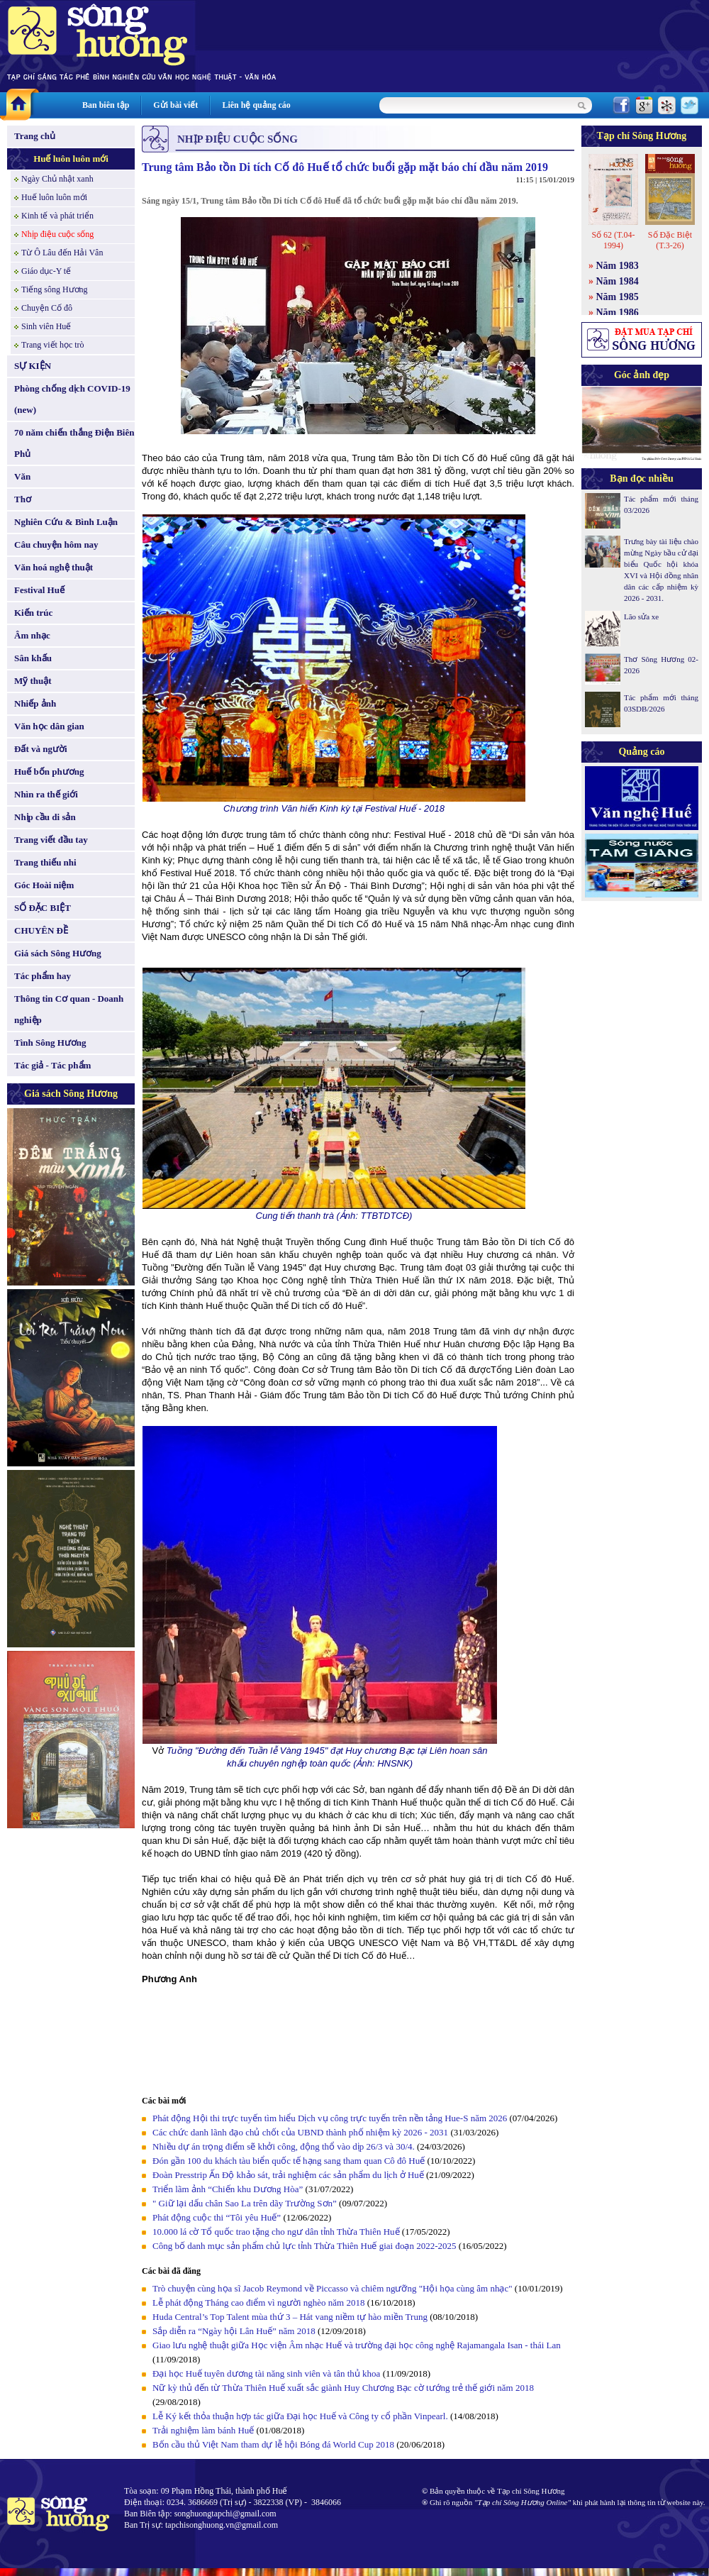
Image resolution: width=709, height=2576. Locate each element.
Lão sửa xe (641, 616)
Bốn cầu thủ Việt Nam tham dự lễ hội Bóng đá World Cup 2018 (273, 2444)
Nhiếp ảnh (35, 703)
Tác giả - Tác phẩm (52, 1065)
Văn (22, 476)
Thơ (22, 499)
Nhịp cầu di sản (45, 817)
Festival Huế (39, 590)
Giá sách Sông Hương (57, 953)
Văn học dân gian (49, 726)
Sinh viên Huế (46, 326)
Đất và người (40, 748)
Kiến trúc (33, 612)
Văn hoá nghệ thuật (53, 567)
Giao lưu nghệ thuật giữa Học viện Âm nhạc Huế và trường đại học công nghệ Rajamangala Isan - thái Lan (356, 2345)
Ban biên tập (105, 105)
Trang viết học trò (52, 345)
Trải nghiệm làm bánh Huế (203, 2430)
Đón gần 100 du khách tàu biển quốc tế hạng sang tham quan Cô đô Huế (289, 2160)
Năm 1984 (617, 281)
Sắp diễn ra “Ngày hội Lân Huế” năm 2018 (234, 2331)
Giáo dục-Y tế (46, 271)
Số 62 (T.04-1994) (613, 240)
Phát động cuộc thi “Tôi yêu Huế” (217, 2217)
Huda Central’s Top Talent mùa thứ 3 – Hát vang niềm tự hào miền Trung (290, 2316)
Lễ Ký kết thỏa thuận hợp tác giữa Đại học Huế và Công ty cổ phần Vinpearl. (300, 2416)
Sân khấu (33, 658)
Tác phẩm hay (42, 976)
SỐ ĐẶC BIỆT (42, 907)
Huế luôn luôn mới (70, 158)
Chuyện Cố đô (46, 308)
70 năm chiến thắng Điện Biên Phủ (74, 443)
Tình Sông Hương (50, 1042)
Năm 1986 (617, 312)
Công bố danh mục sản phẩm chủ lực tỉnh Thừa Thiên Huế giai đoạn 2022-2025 (304, 2245)
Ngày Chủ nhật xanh (57, 179)
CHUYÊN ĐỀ (41, 930)
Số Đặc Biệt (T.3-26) (670, 240)
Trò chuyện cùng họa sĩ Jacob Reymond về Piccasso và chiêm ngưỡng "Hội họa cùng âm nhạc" (333, 2288)
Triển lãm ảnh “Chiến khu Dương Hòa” (227, 2189)
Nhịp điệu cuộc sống (57, 234)
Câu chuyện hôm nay (56, 544)
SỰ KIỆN (32, 365)
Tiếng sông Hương (54, 289)
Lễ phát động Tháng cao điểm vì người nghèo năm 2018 (258, 2302)
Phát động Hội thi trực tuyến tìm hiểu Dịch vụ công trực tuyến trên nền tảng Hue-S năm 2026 (329, 2118)
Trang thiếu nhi (45, 862)
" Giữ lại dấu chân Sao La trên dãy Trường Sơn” (244, 2203)
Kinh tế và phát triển (57, 216)
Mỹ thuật (33, 680)
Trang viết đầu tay (51, 839)
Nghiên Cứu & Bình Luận (66, 521)
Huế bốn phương (49, 771)
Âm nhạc (32, 635)
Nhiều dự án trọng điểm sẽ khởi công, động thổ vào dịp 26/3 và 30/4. (283, 2146)
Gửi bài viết (175, 105)
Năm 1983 (617, 265)
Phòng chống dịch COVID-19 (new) (72, 399)
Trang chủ (34, 136)
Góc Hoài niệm (44, 885)
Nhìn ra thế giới (46, 794)
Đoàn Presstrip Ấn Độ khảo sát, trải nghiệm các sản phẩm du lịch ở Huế (288, 2174)
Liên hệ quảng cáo (256, 105)
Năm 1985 (617, 297)
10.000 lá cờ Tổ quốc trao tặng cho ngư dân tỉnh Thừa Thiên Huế (277, 2231)
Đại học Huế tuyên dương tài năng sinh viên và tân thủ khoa (266, 2373)
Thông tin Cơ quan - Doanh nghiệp (68, 1009)
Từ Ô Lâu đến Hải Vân (62, 253)
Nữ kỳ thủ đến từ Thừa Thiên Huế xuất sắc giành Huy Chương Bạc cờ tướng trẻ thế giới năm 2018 (343, 2387)
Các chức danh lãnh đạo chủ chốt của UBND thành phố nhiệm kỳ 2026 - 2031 (300, 2132)
